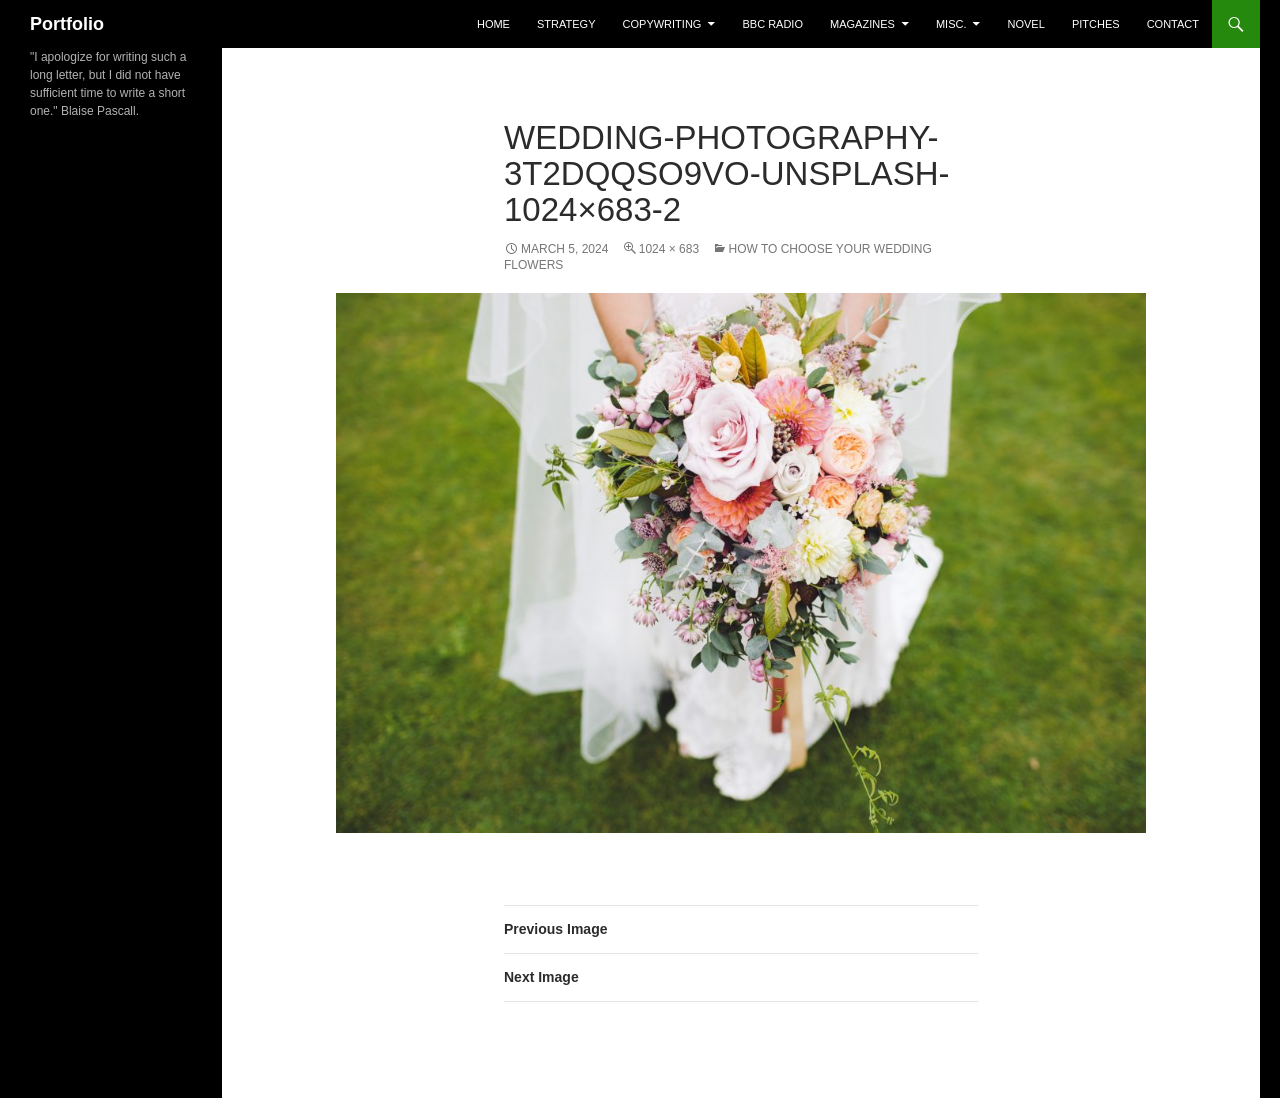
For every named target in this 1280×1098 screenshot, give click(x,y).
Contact (1173, 24)
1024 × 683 (669, 249)
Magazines (862, 24)
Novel (1026, 24)
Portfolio (67, 24)
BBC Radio (772, 24)
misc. (951, 24)
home (493, 24)
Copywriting (662, 24)
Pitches (1096, 24)
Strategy (566, 24)
